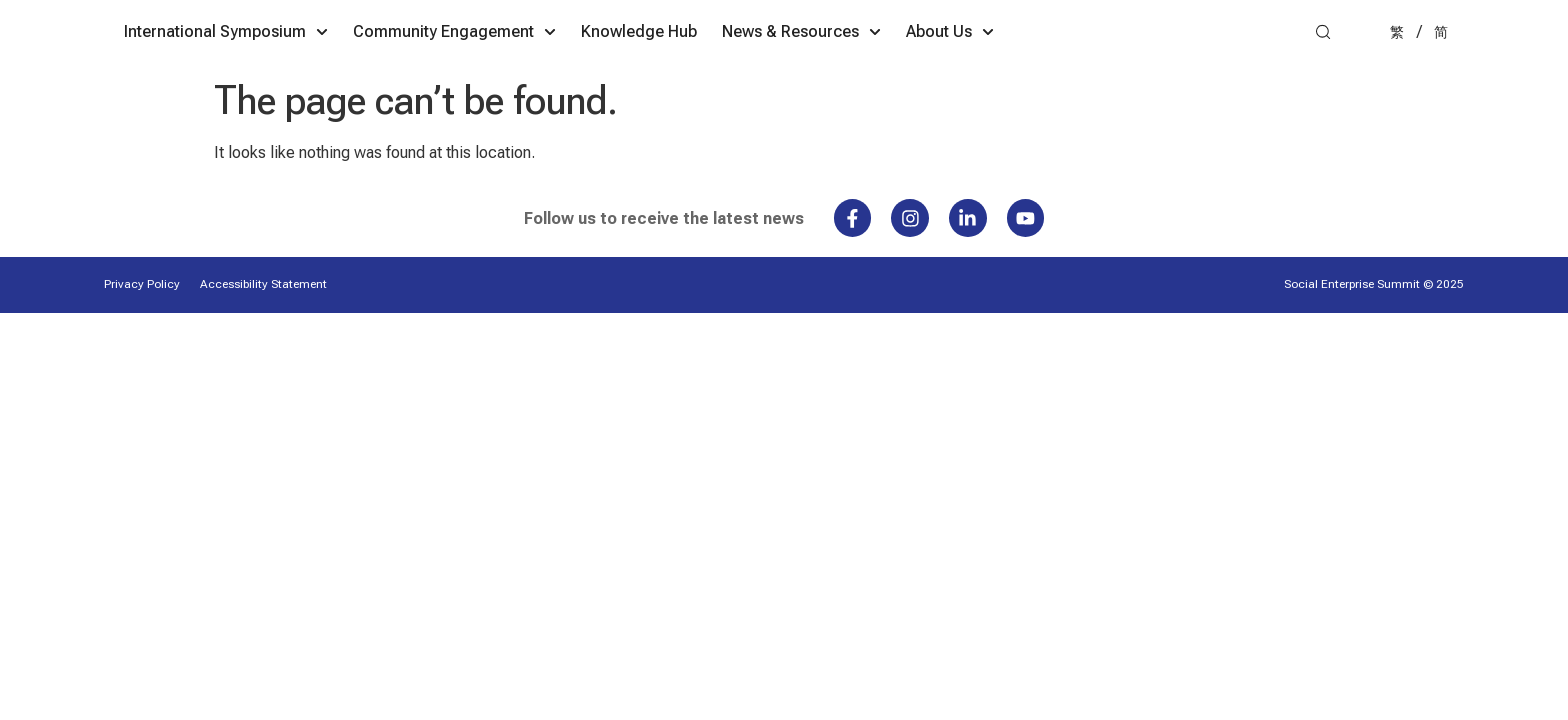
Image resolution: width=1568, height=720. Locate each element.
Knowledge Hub (809, 74)
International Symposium (396, 75)
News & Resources (971, 75)
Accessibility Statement (263, 330)
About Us (1120, 75)
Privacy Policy (142, 330)
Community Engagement (624, 75)
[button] (1322, 76)
